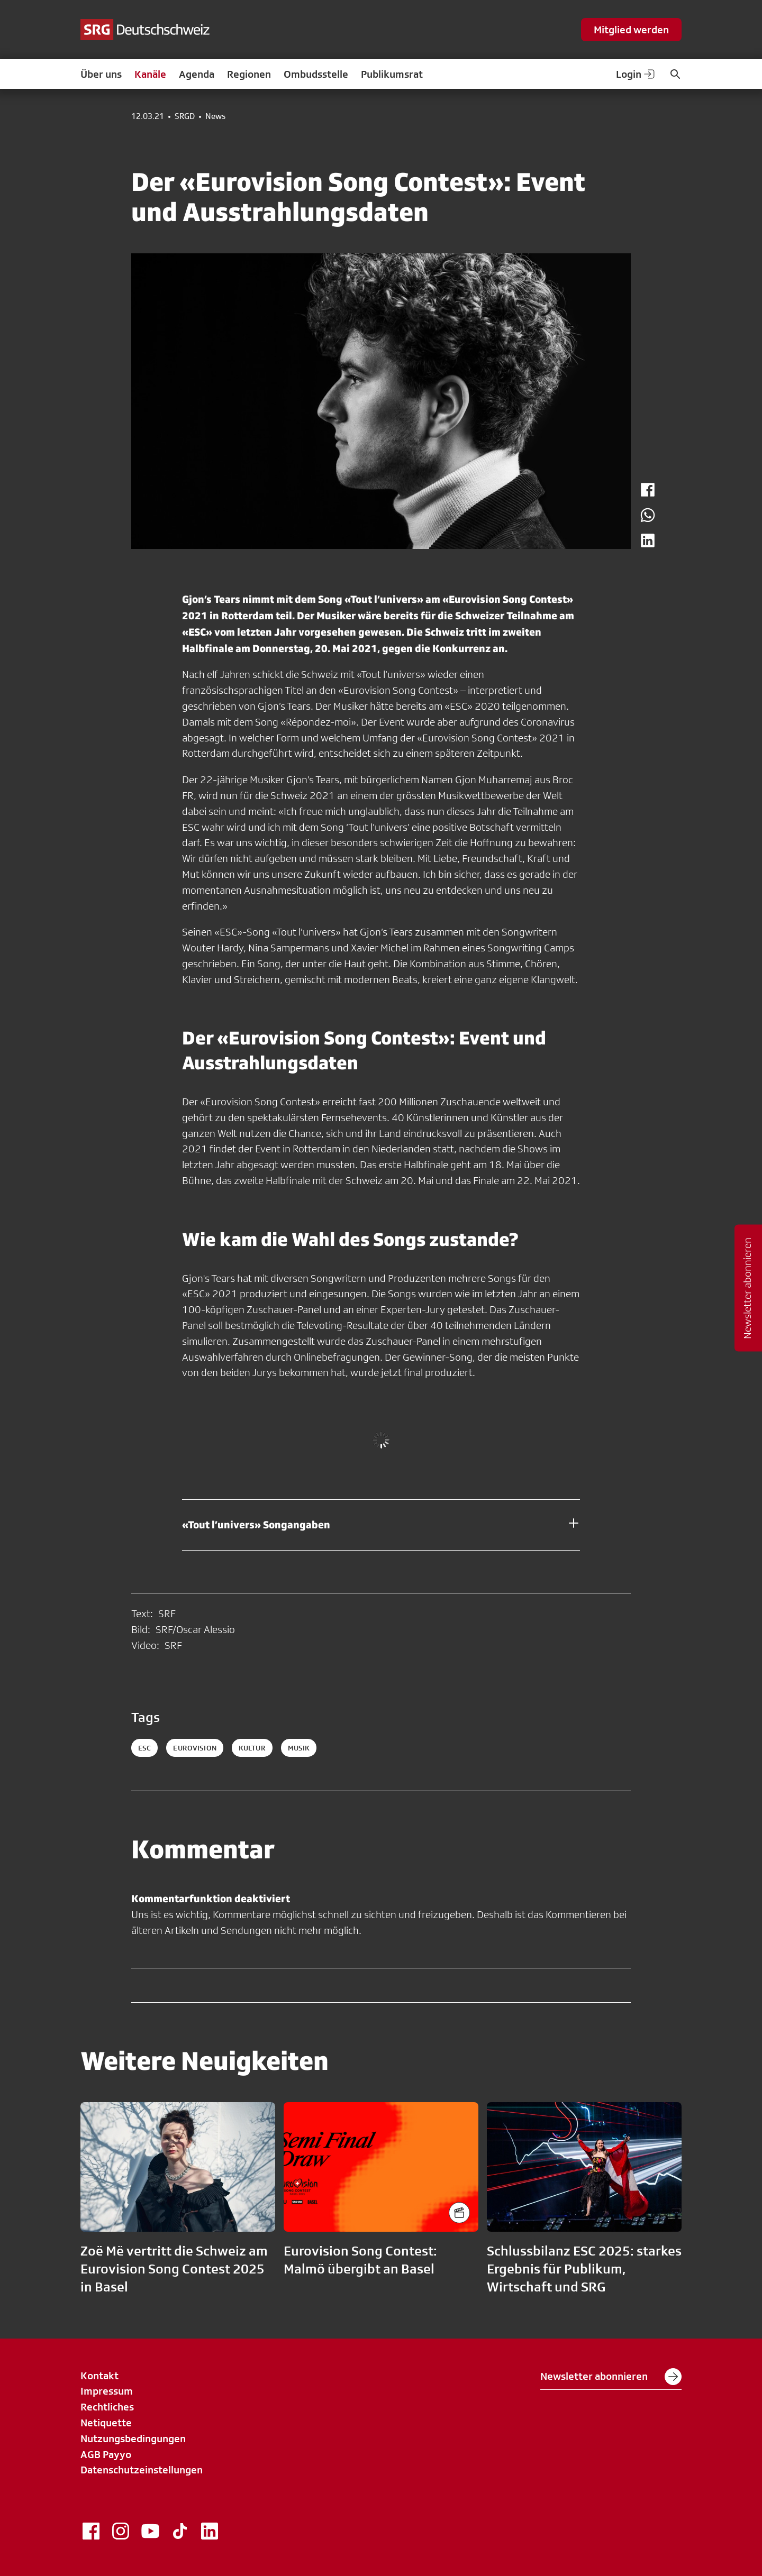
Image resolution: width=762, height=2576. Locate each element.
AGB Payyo (105, 2454)
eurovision (194, 1748)
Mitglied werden (631, 29)
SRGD (185, 116)
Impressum (106, 2391)
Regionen (249, 74)
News (215, 116)
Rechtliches (107, 2407)
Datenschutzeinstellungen (141, 2470)
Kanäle (150, 74)
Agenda (196, 74)
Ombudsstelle (316, 74)
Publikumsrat (392, 74)
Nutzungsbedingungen (133, 2438)
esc (144, 1748)
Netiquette (106, 2422)
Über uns (101, 74)
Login (636, 74)
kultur (252, 1748)
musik (299, 1748)
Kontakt (99, 2375)
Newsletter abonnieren (611, 2376)
